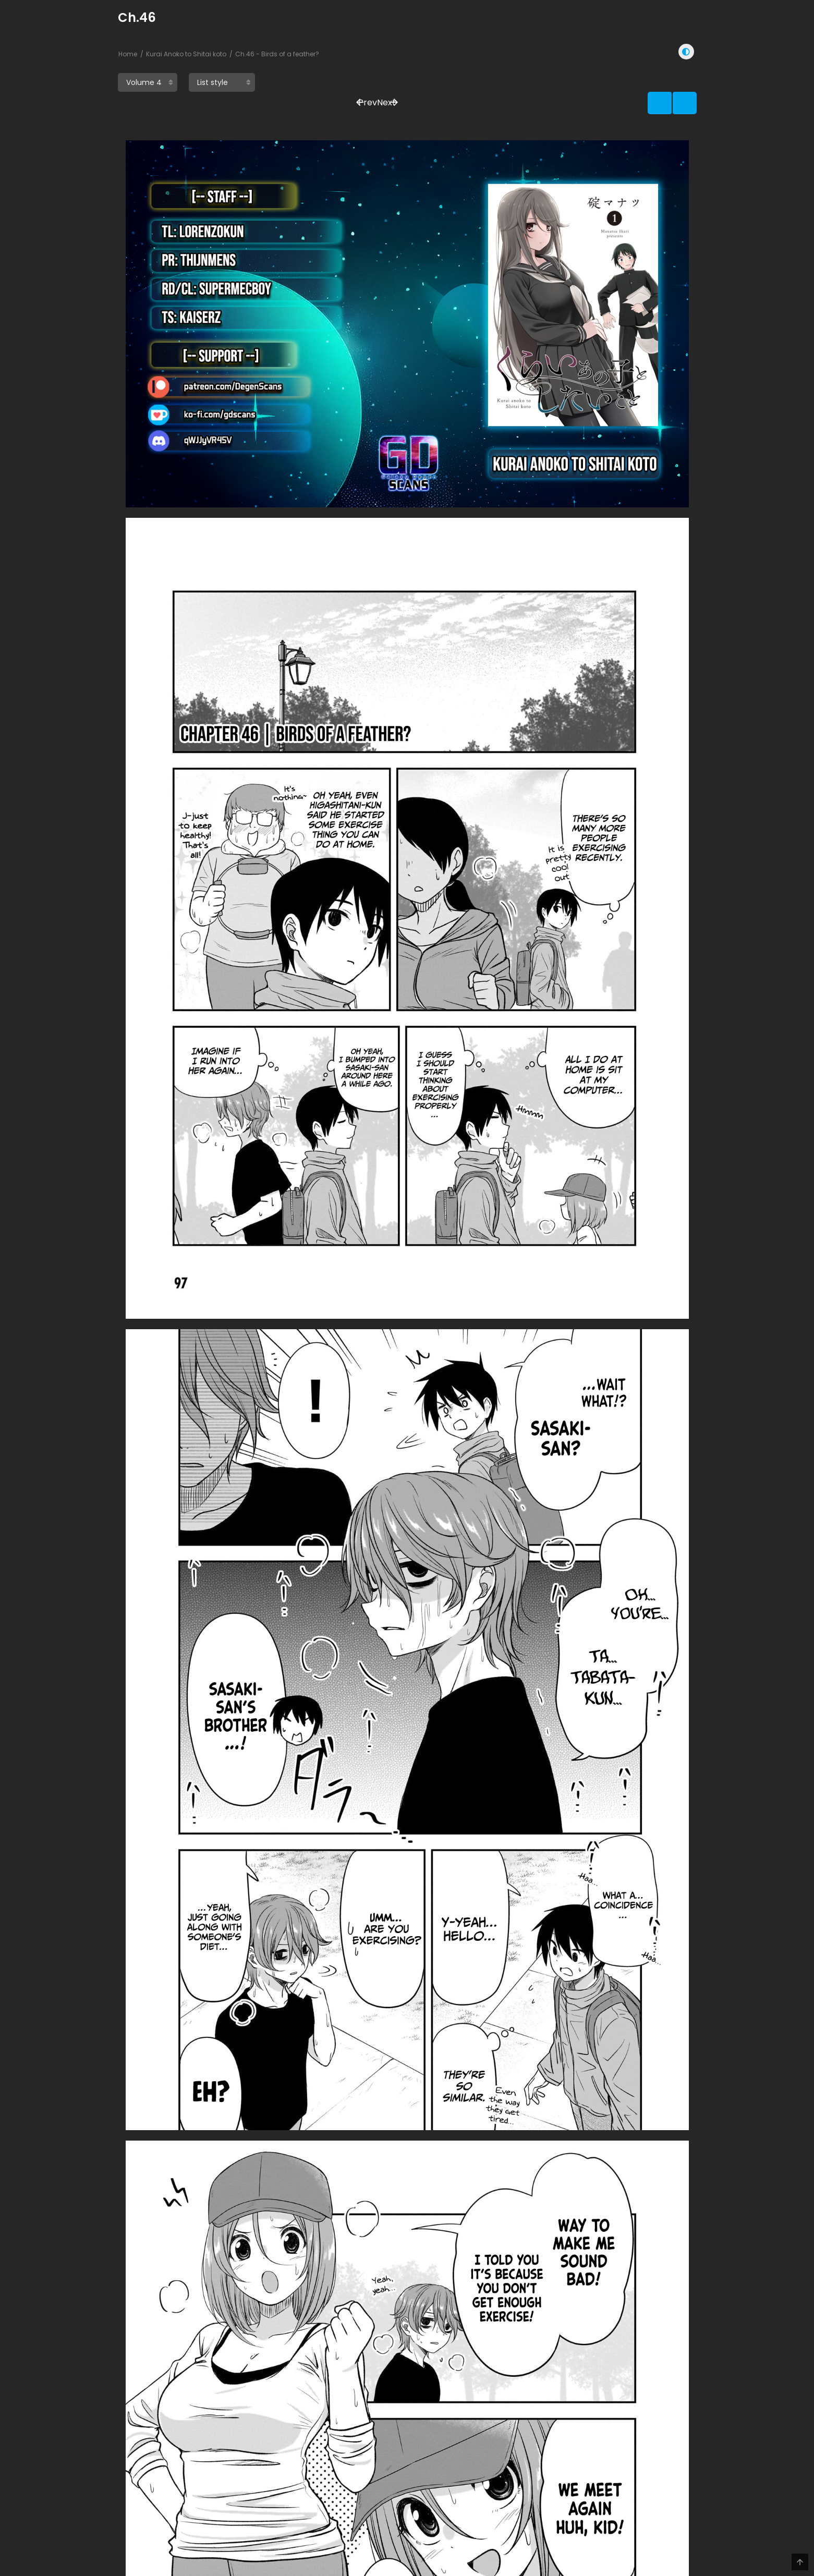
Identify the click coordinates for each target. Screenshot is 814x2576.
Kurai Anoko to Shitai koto (186, 54)
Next (671, 84)
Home (127, 54)
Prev (632, 84)
